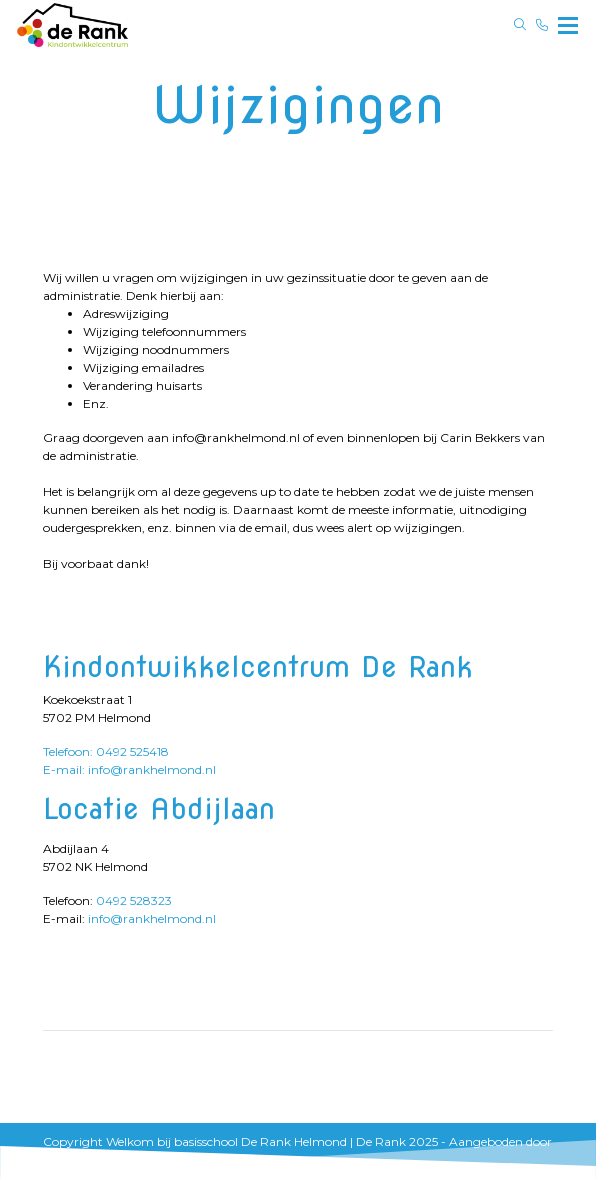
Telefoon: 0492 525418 (106, 751)
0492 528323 (134, 900)
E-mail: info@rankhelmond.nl (129, 769)
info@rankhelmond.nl (152, 918)
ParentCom (77, 1159)
